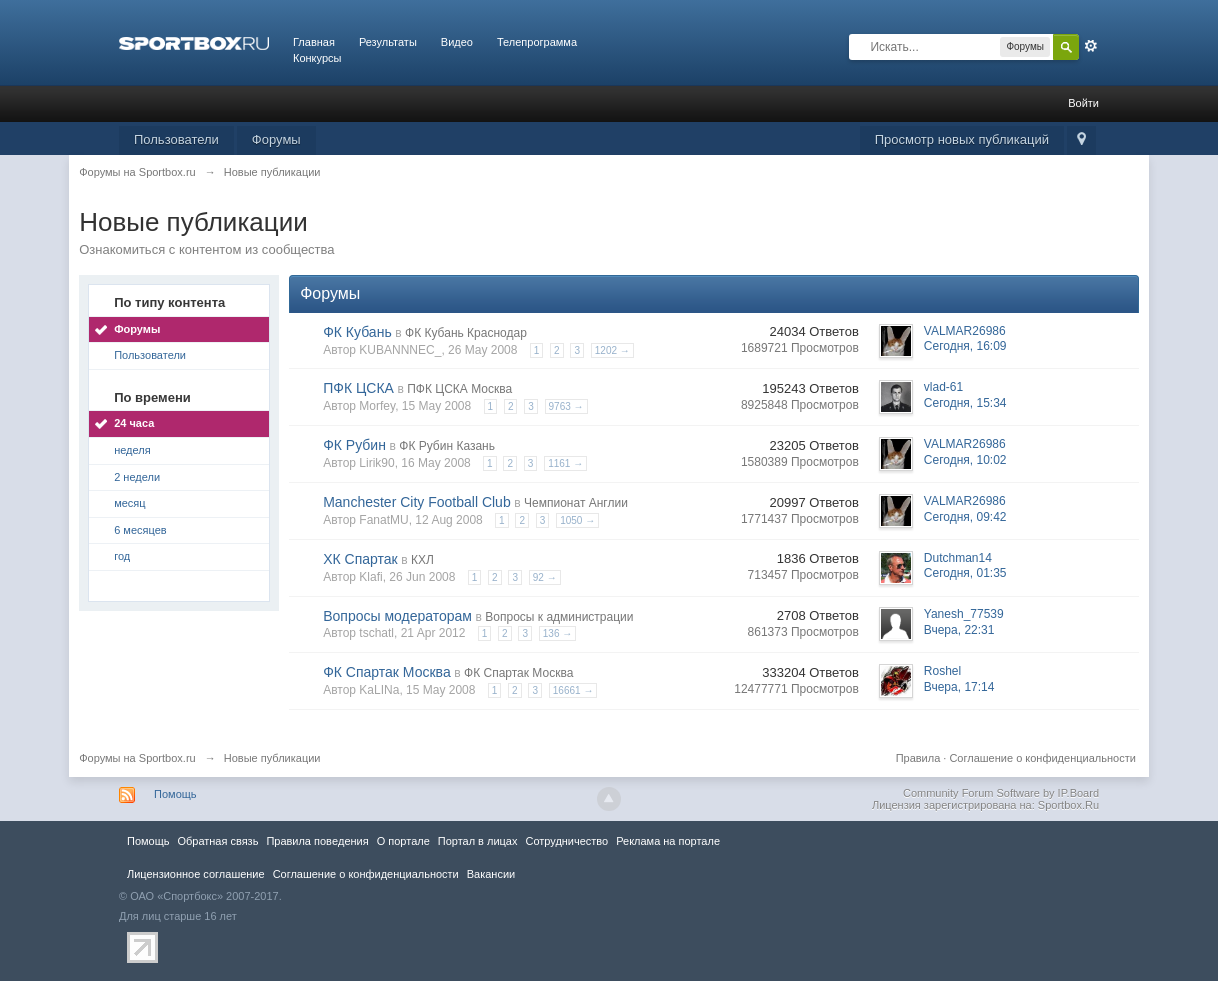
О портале (403, 841)
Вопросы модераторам (397, 616)
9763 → (566, 406)
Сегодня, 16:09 (965, 346)
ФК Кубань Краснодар (466, 333)
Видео (457, 42)
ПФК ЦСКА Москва (459, 389)
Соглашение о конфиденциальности (1042, 758)
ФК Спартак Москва (387, 672)
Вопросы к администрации (559, 617)
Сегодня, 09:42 (965, 517)
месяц (129, 503)
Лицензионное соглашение (196, 874)
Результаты (388, 42)
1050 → (577, 520)
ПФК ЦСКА (358, 388)
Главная (314, 42)
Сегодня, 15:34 (965, 403)
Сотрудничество (566, 841)
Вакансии (491, 874)
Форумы (276, 139)
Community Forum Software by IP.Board (1001, 793)
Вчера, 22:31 (959, 630)
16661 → (573, 690)
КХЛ (422, 560)
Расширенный (1091, 46)
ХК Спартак (360, 559)
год (122, 556)
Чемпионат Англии (576, 503)
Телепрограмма (537, 42)
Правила (918, 758)
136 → (557, 633)
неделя (132, 450)
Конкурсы (317, 58)
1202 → (612, 350)
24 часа (134, 423)
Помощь (175, 794)
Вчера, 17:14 (959, 687)
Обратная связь (217, 841)
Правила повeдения (317, 841)
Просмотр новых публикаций (962, 139)
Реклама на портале (668, 841)
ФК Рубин (354, 445)
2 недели (137, 477)
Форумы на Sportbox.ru (137, 758)
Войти (1083, 103)
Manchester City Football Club (417, 502)
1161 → (565, 463)
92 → (545, 577)
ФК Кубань (357, 332)
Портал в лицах (478, 841)
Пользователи (176, 139)
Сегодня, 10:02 (965, 460)
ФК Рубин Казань (447, 446)
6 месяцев (140, 530)
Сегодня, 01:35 (965, 573)
